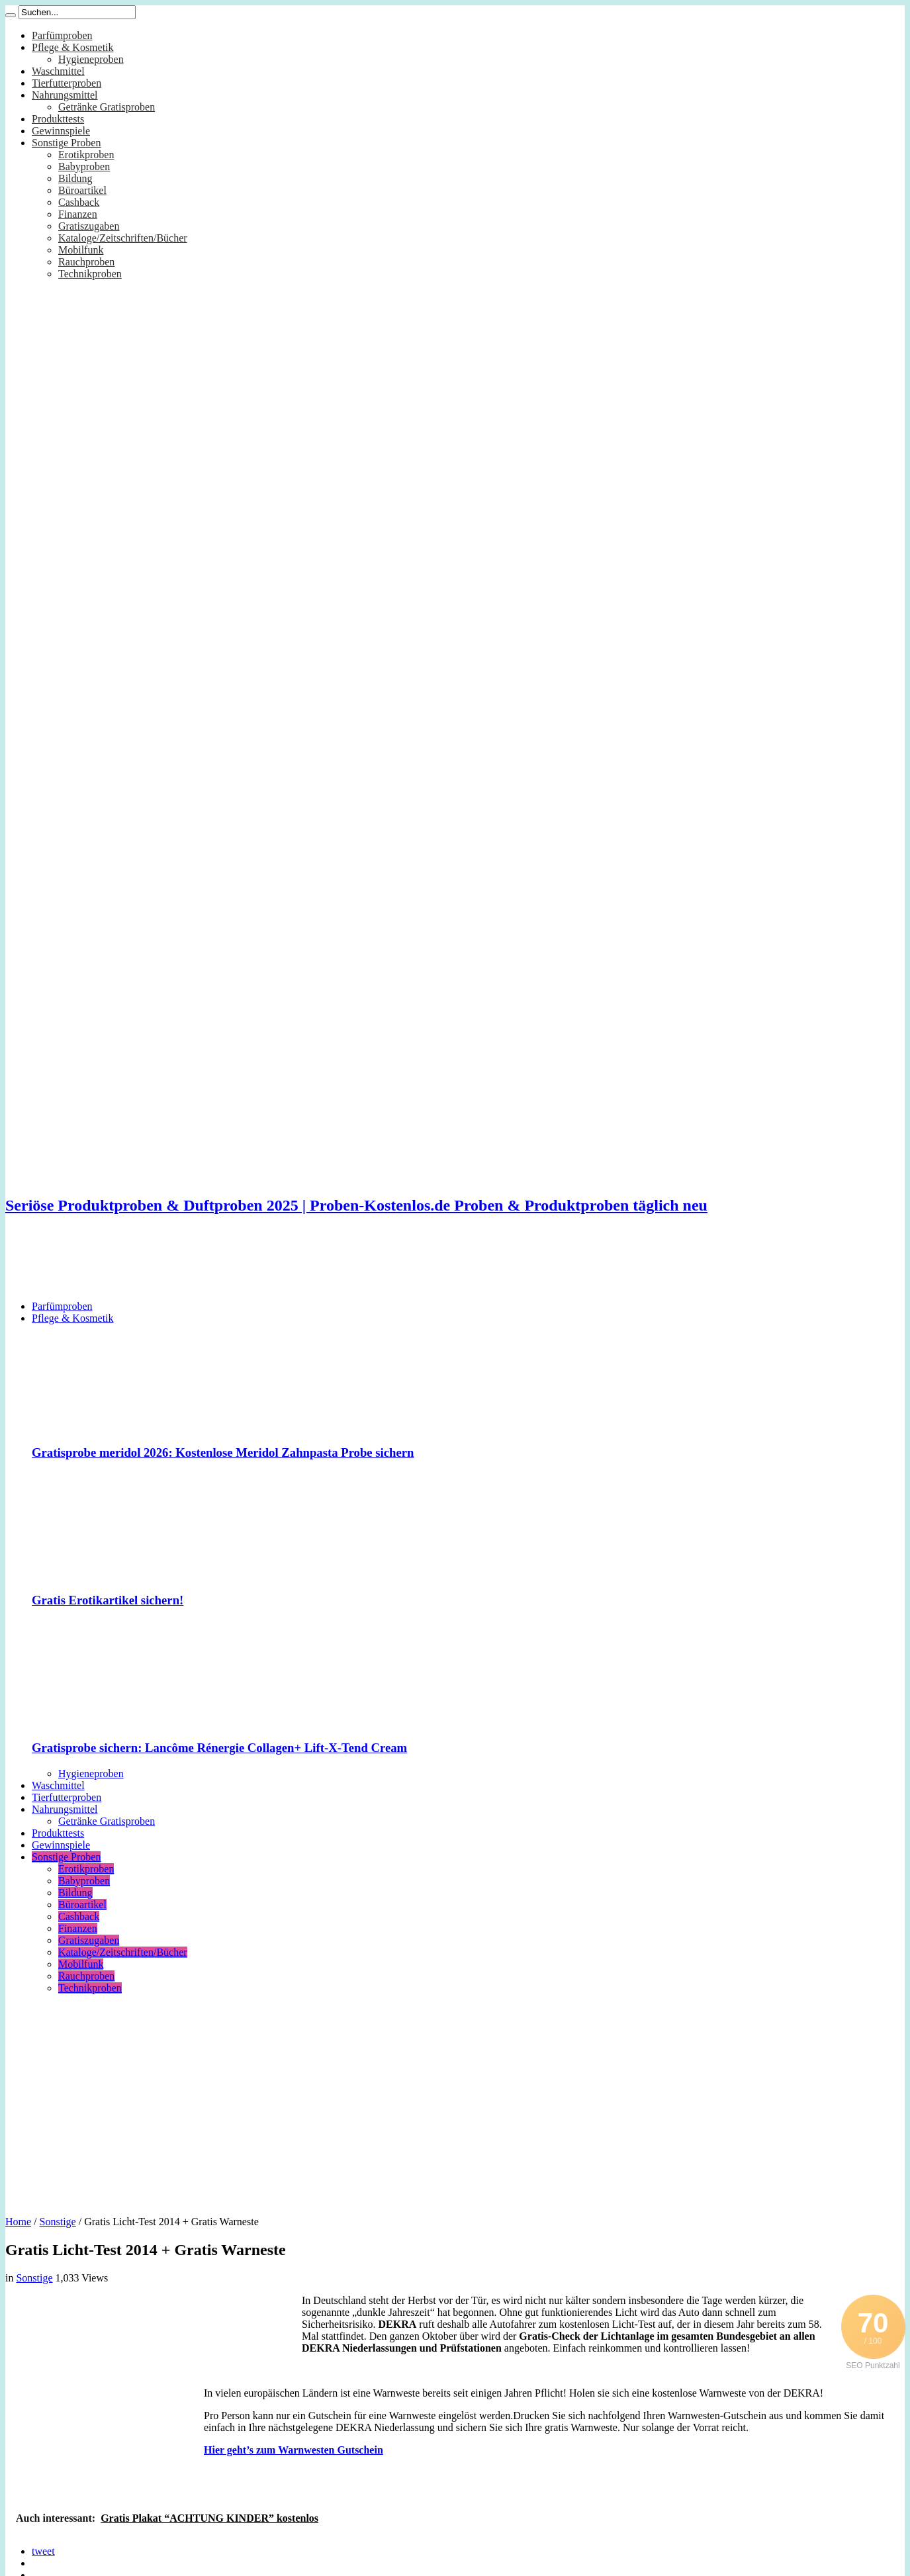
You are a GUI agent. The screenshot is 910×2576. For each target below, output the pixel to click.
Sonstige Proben (66, 142)
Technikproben (90, 273)
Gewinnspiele (61, 130)
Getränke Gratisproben (106, 107)
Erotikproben (86, 154)
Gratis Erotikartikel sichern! (107, 1600)
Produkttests (58, 118)
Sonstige (58, 2221)
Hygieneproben (91, 59)
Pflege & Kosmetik (73, 47)
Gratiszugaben (88, 226)
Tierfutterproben (66, 83)
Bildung (75, 178)
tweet (43, 2551)
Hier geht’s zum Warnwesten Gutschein (293, 2450)
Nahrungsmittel (65, 95)
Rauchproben (86, 261)
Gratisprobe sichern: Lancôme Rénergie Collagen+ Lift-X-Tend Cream (219, 1748)
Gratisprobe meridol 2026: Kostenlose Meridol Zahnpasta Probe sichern (223, 1452)
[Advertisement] (246, 1257)
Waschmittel (58, 71)
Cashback (78, 202)
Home (18, 2221)
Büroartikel (82, 190)
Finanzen (77, 214)
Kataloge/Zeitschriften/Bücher (122, 238)
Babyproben (84, 166)
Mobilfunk (80, 249)
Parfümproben (62, 35)
